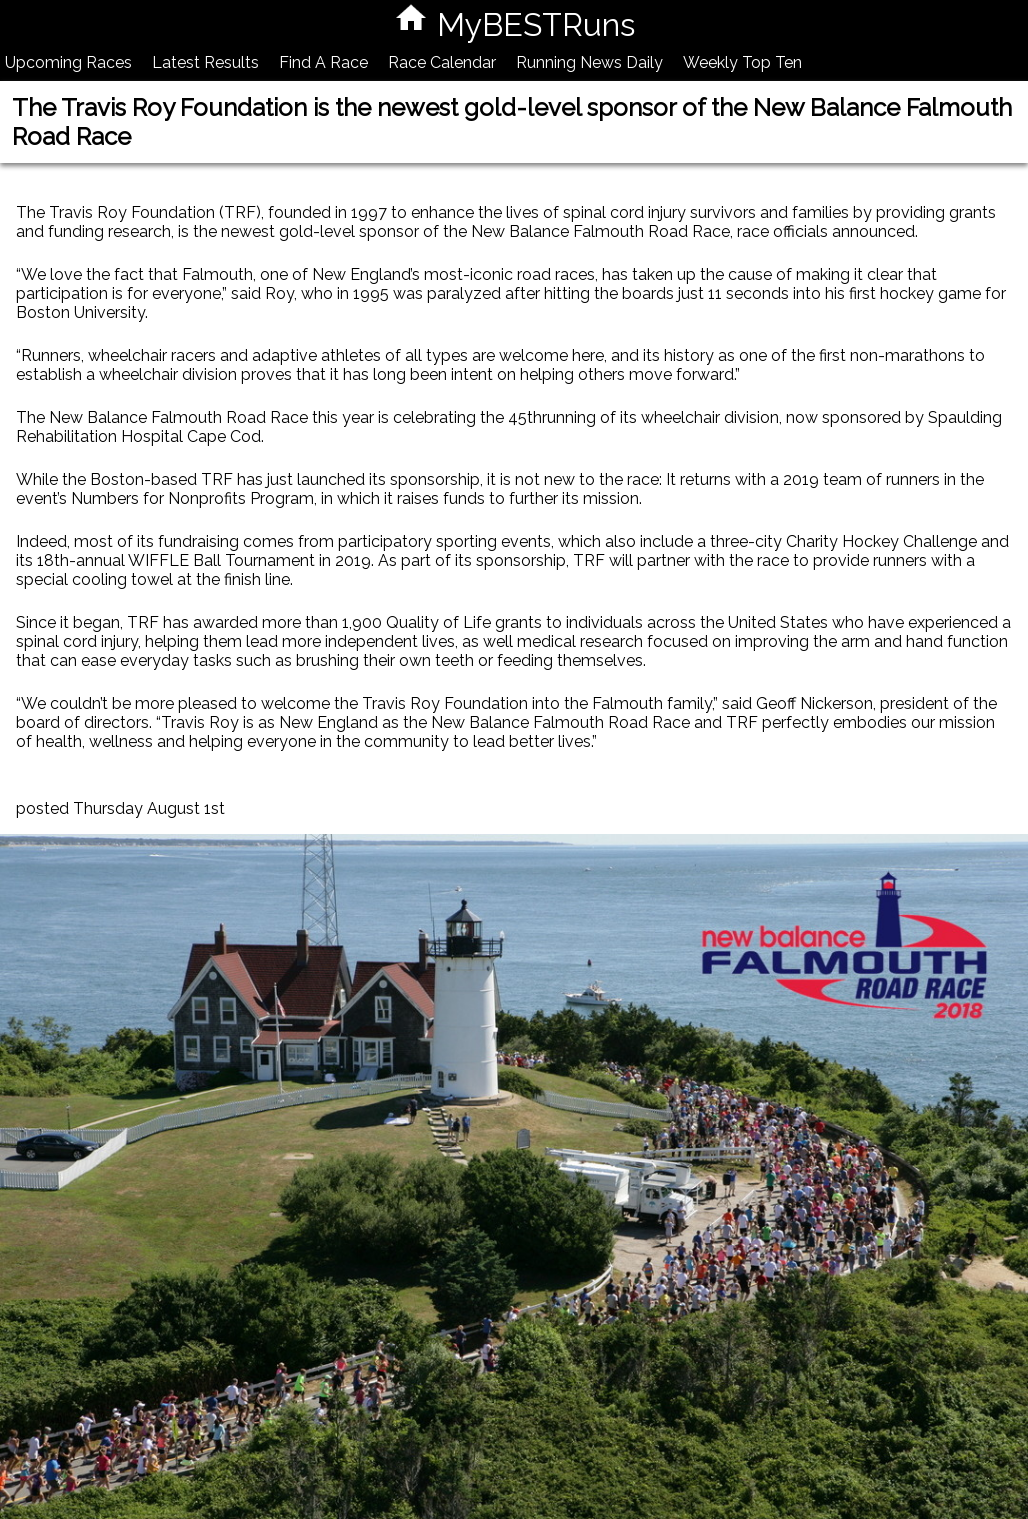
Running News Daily (589, 62)
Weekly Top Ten (742, 62)
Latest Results (205, 62)
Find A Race (323, 62)
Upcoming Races (68, 62)
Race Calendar (442, 62)
